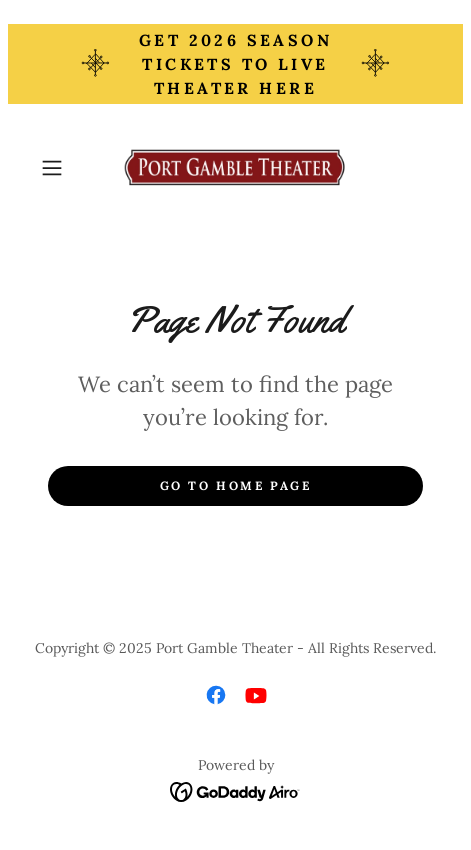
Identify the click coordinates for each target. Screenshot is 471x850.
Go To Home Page (236, 485)
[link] (235, 168)
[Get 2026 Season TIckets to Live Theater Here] (235, 64)
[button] (62, 168)
